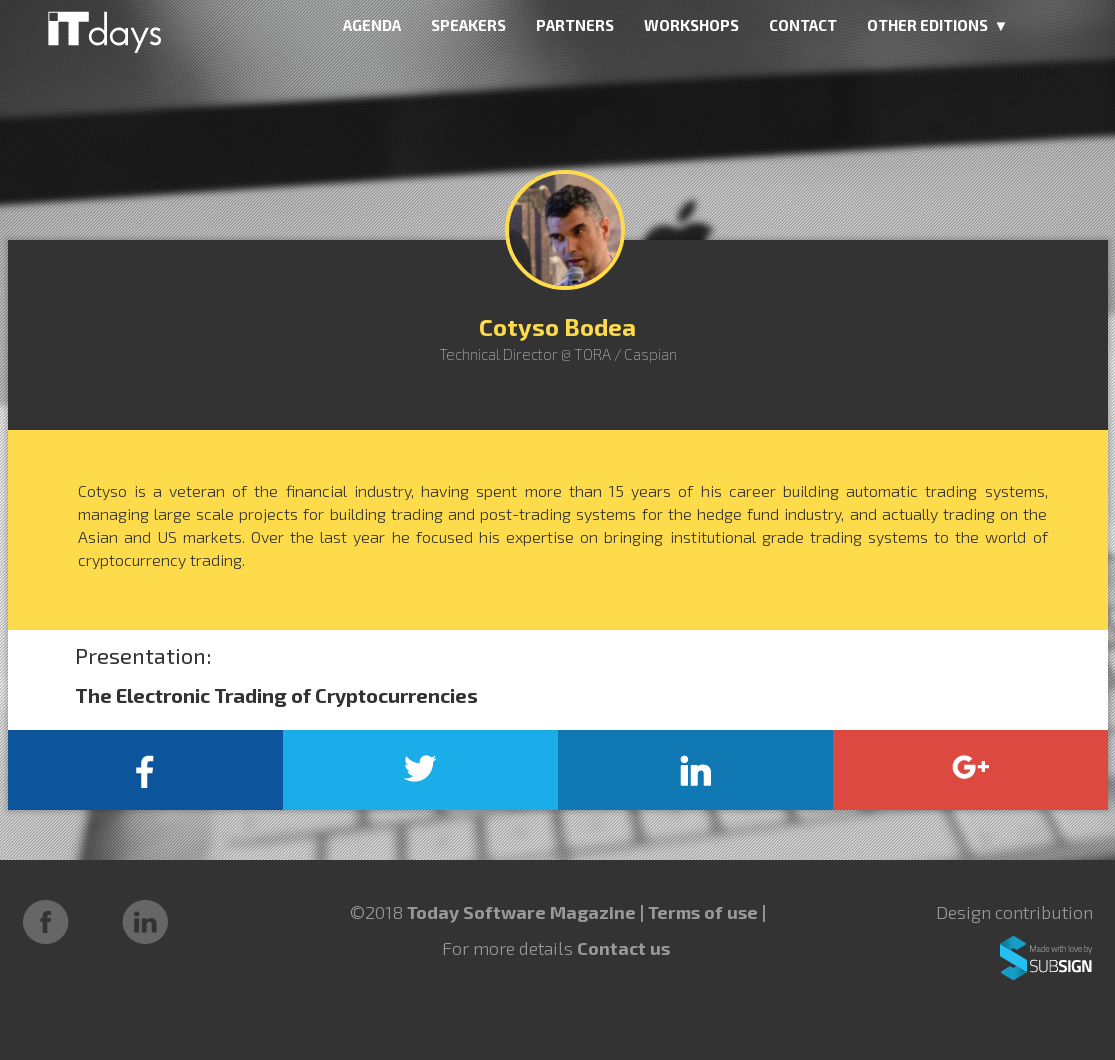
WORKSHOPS (691, 25)
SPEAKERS (468, 25)
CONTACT (803, 25)
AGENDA (372, 25)
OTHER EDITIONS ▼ (938, 25)
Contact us (623, 948)
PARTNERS (575, 25)
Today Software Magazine (521, 912)
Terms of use (705, 912)
